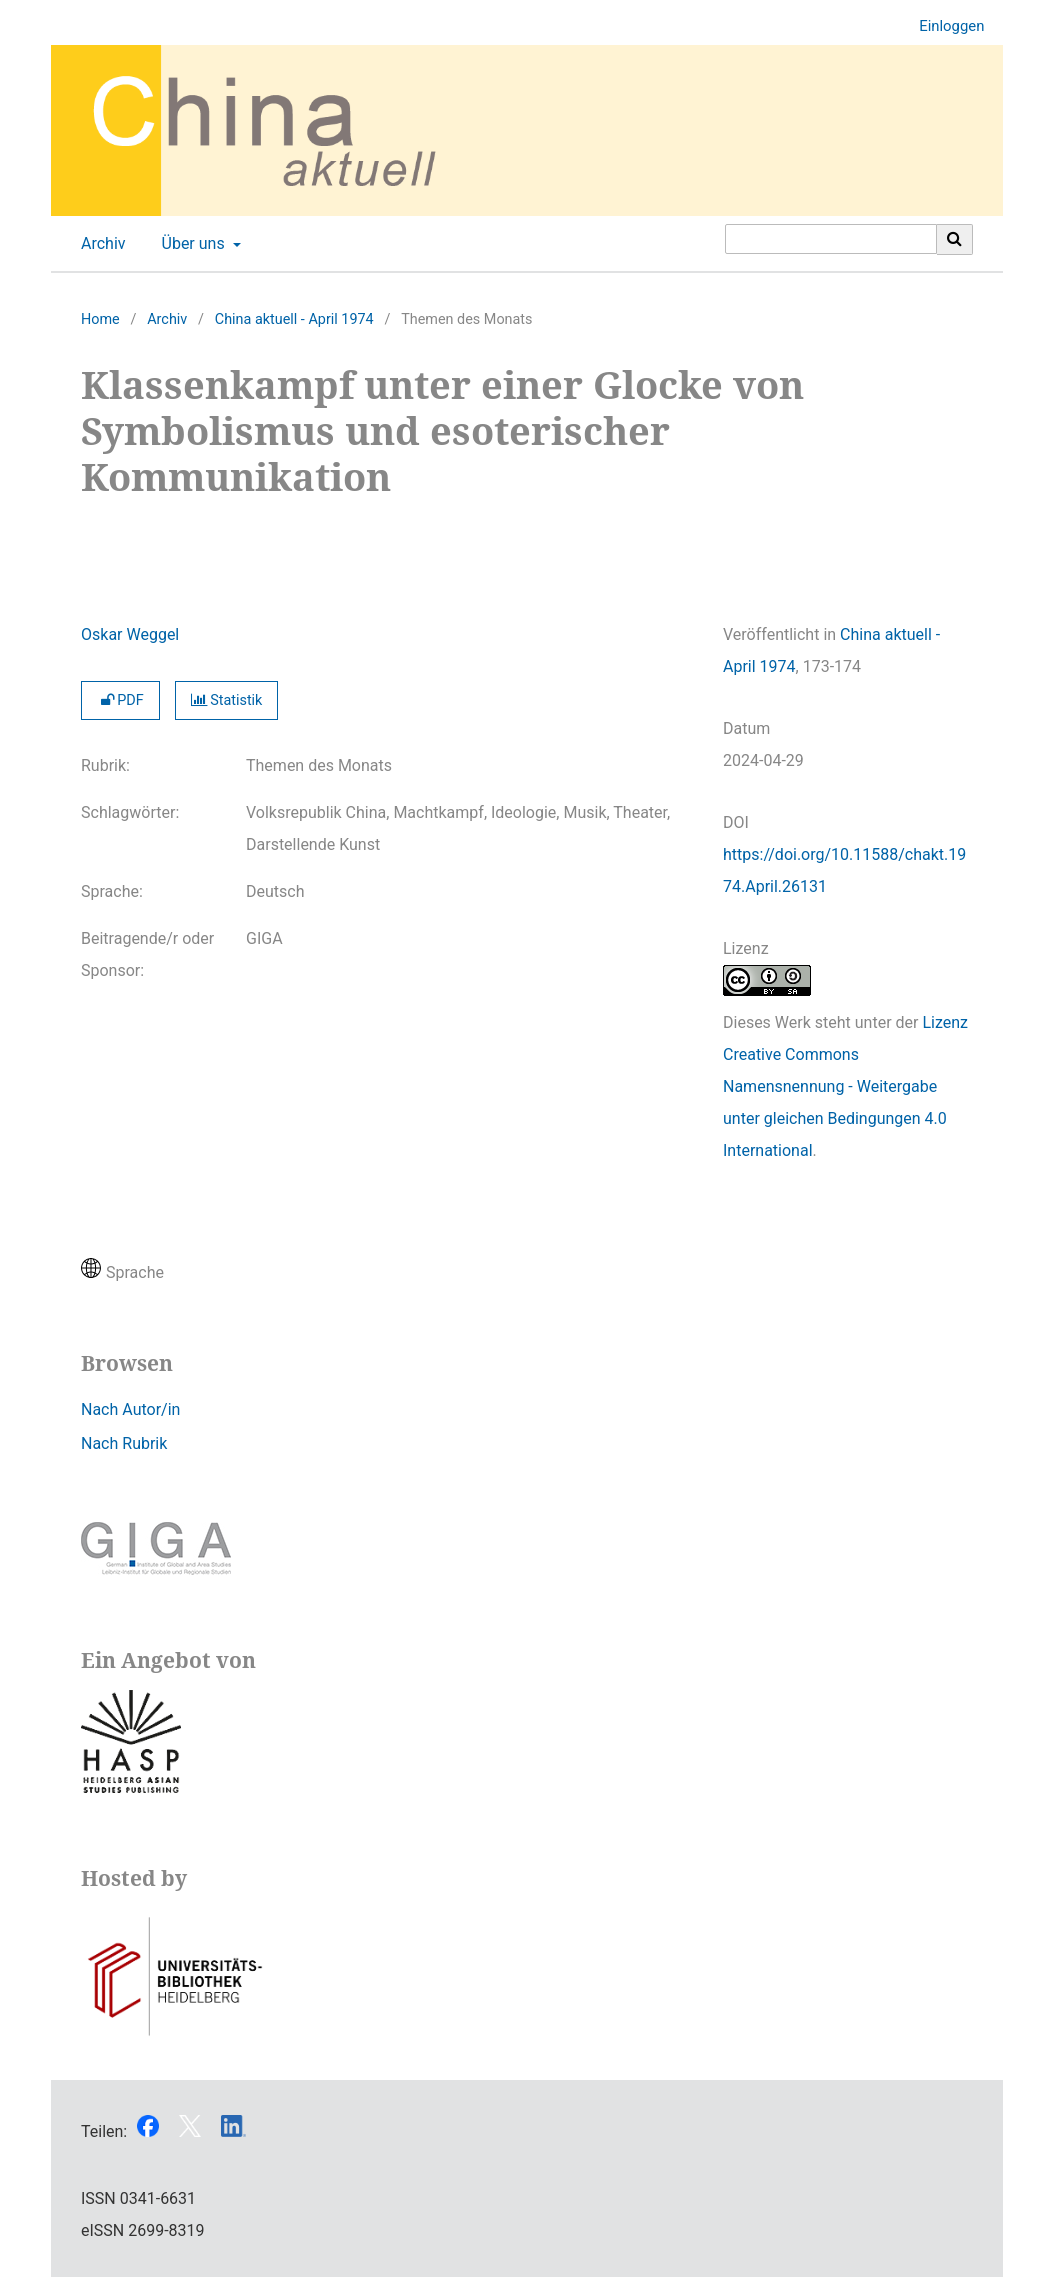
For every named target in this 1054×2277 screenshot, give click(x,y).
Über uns (191, 244)
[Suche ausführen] (955, 239)
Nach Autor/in (130, 1409)
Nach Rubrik (124, 1443)
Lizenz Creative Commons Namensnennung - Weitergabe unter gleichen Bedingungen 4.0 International (845, 1086)
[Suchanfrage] (831, 239)
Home (100, 319)
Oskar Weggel (130, 634)
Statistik (227, 700)
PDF (120, 700)
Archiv (99, 244)
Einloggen (944, 26)
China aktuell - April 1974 (294, 319)
